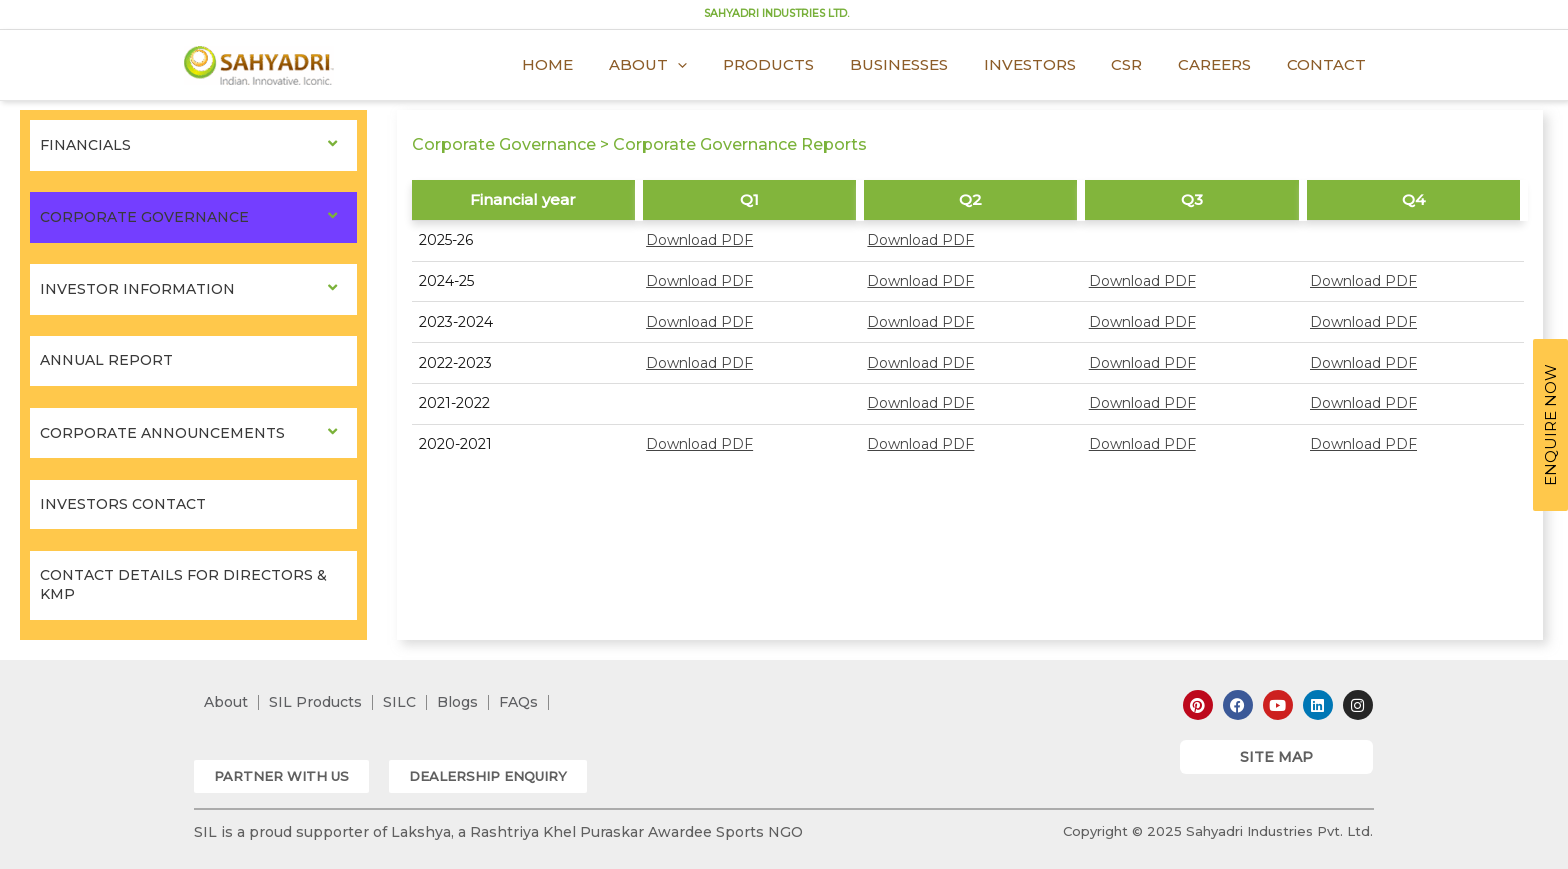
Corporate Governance (144, 217)
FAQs (518, 702)
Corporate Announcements (162, 433)
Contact (1329, 64)
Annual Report (106, 360)
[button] (281, 776)
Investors (1050, 64)
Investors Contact (123, 504)
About (686, 65)
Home (591, 64)
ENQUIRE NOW (1550, 425)
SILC (399, 702)
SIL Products (315, 702)
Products (800, 64)
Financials (85, 145)
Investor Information (137, 289)
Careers (1223, 64)
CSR (1141, 64)
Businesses (925, 64)
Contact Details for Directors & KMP (183, 585)
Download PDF (699, 240)
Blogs (457, 702)
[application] (715, 65)
